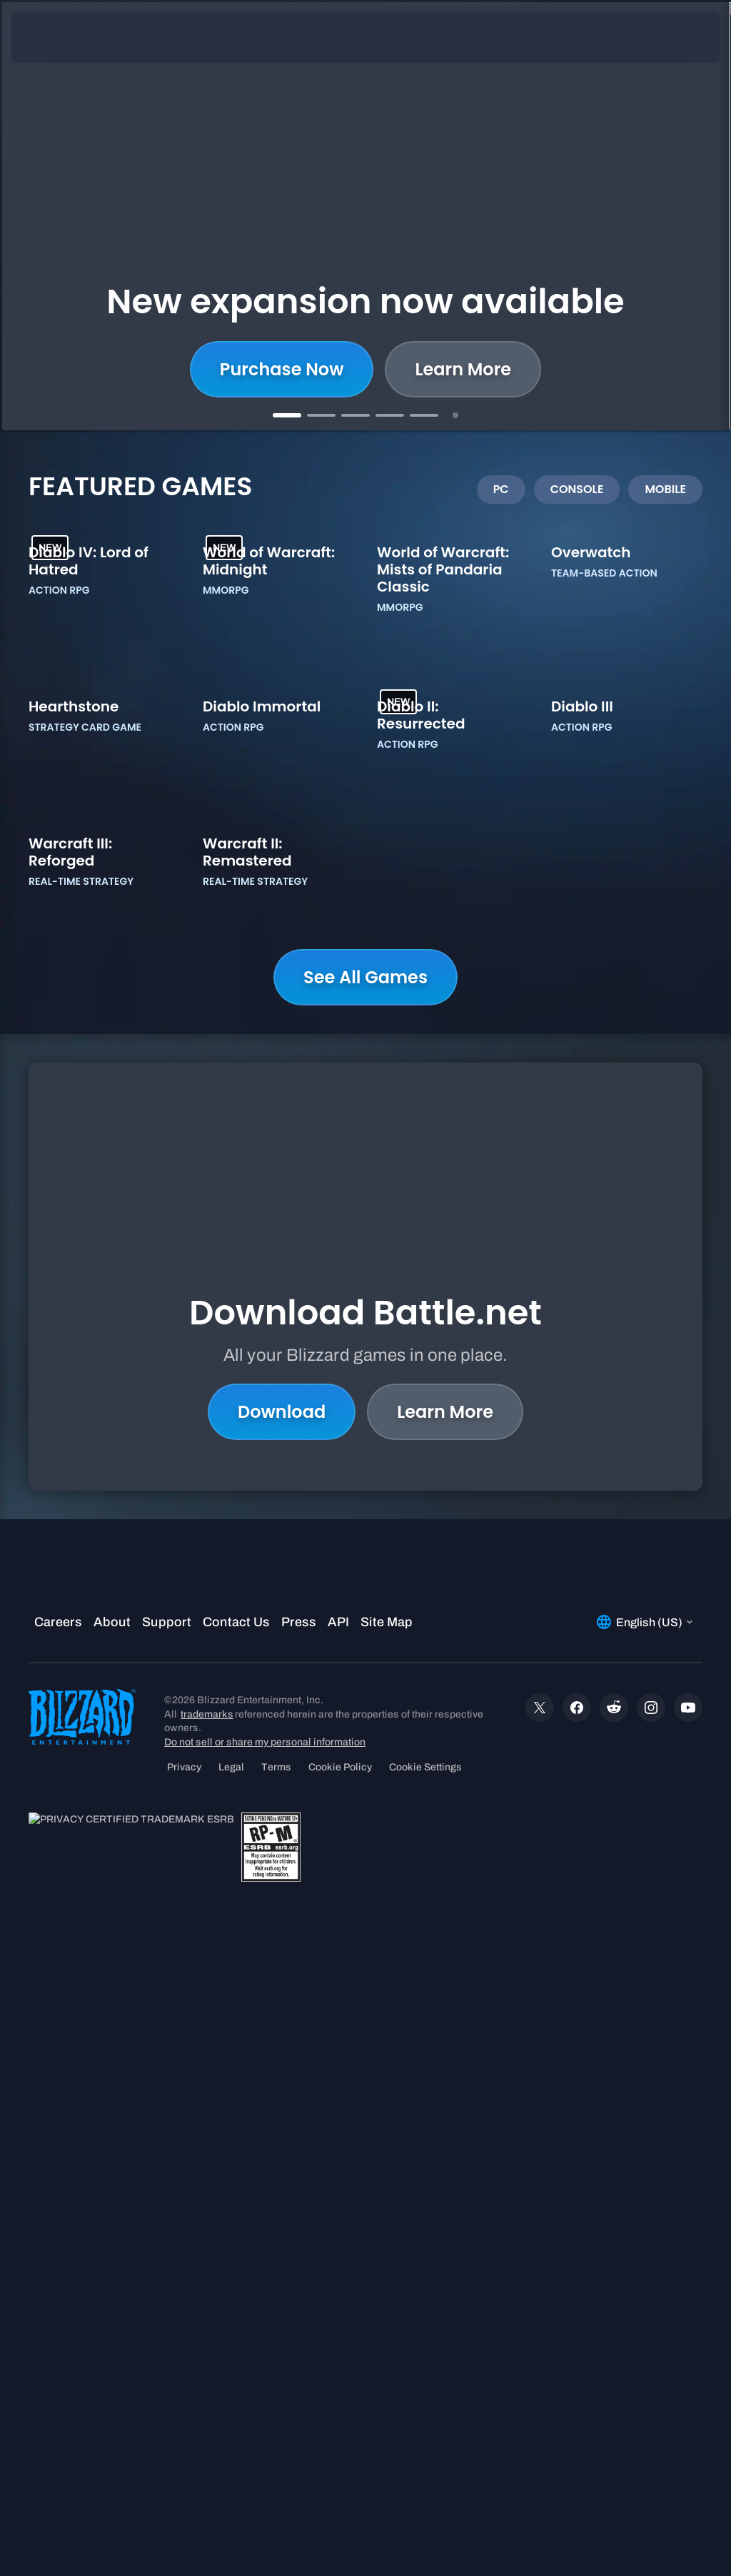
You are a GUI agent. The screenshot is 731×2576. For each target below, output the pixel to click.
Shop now (365, 369)
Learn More (445, 1932)
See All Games (365, 1582)
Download (282, 1932)
